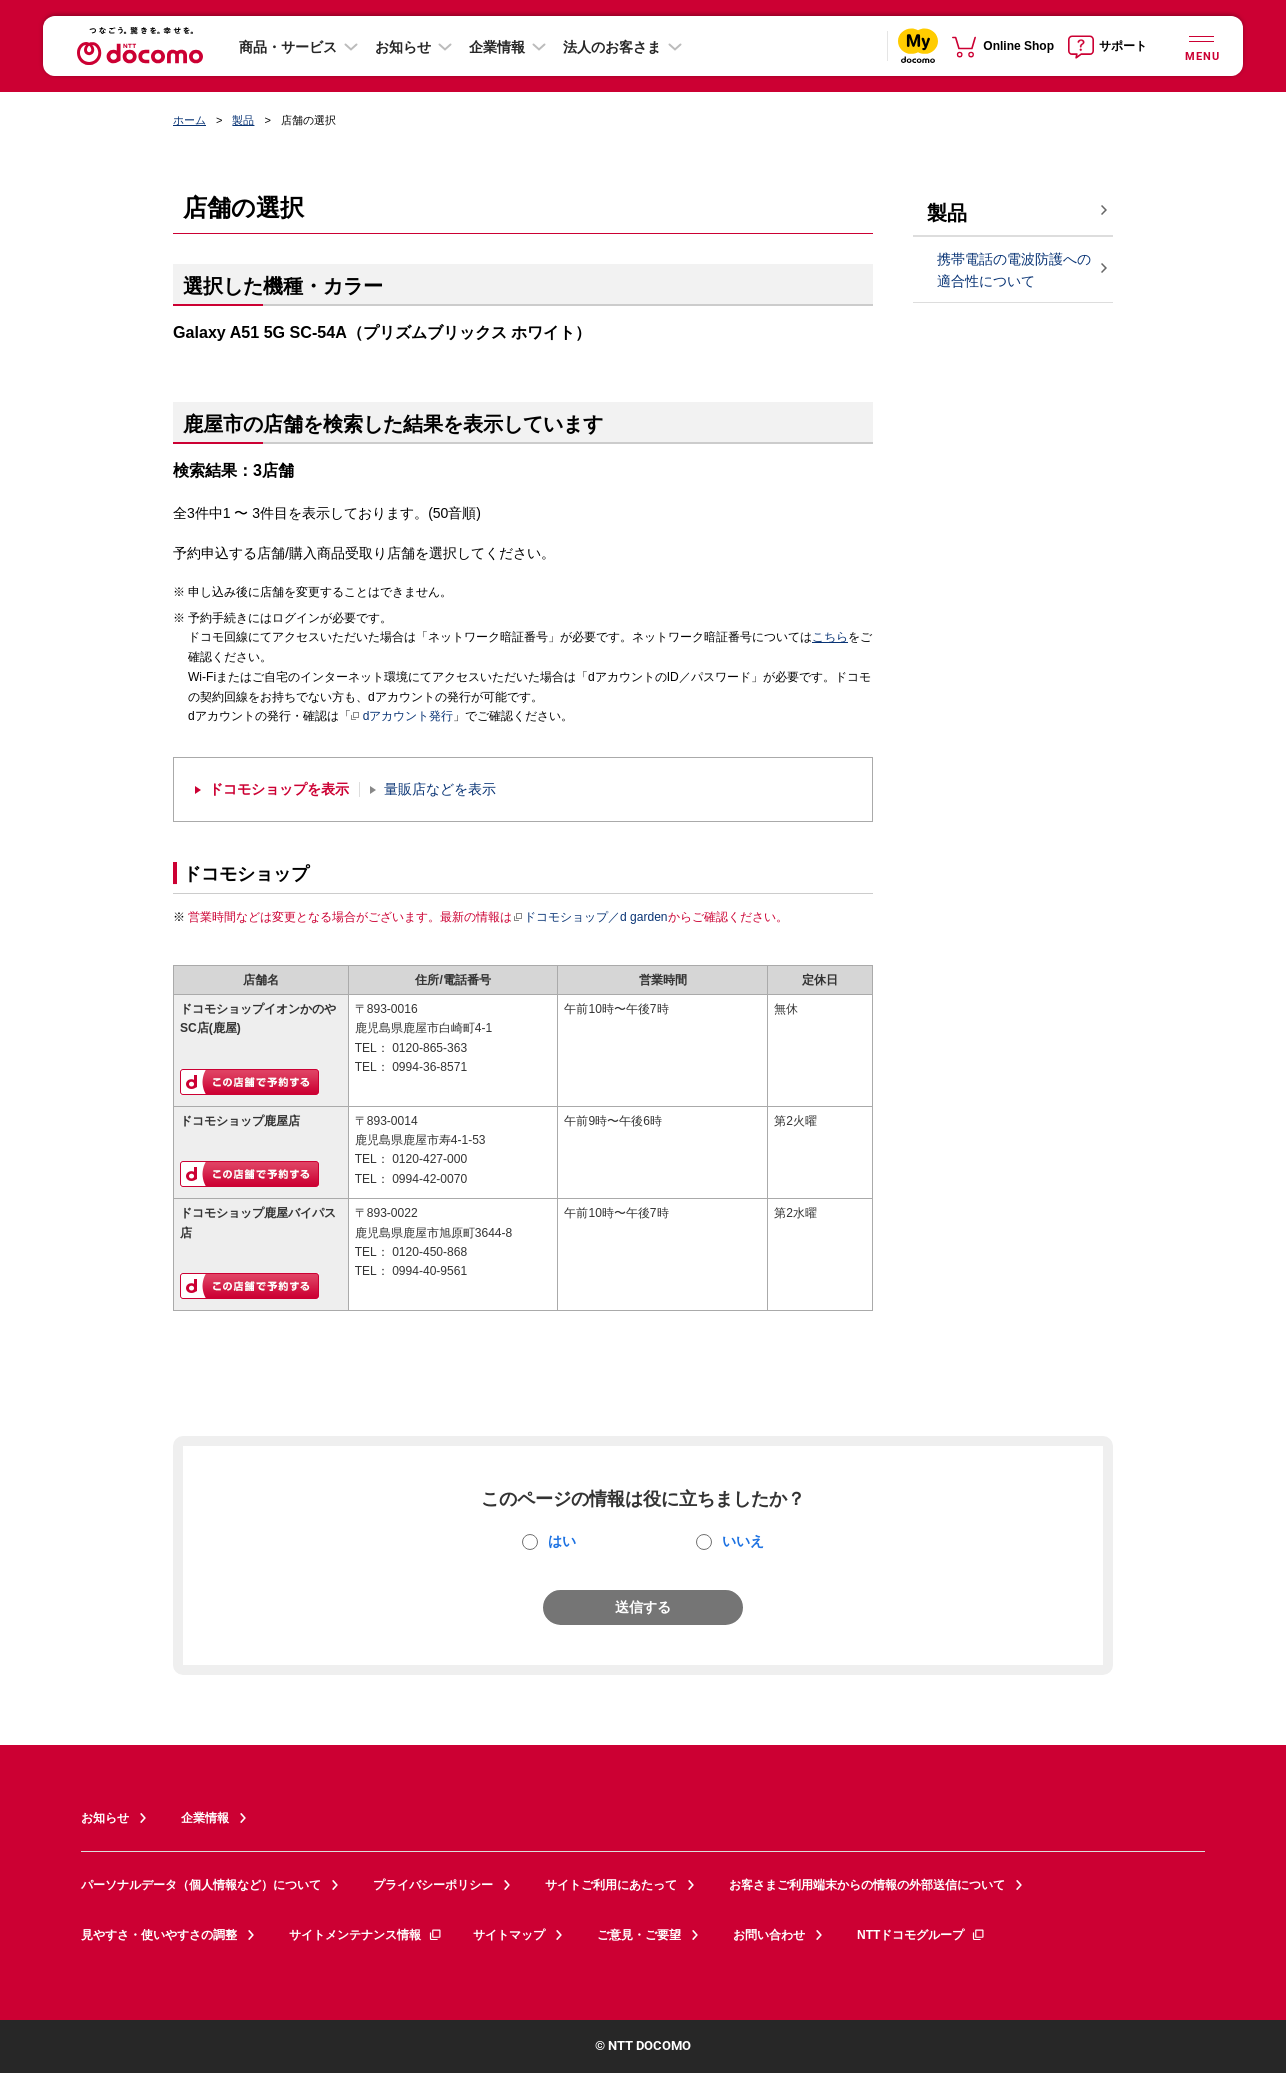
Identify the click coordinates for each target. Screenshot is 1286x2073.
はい (562, 1541)
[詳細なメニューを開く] (1201, 45)
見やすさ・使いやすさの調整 (159, 1935)
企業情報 (497, 47)
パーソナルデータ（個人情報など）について (201, 1885)
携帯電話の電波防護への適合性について (1014, 270)
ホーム (189, 120)
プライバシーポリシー (433, 1885)
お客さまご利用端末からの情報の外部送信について (867, 1885)
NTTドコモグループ (921, 1935)
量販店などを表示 (440, 789)
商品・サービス (288, 47)
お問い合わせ (769, 1935)
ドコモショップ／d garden (590, 917)
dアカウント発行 (402, 717)
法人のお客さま (612, 47)
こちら (830, 637)
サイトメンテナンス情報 (366, 1935)
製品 (243, 120)
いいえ (743, 1541)
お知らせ (403, 47)
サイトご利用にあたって (611, 1885)
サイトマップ (509, 1935)
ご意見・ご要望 (639, 1935)
